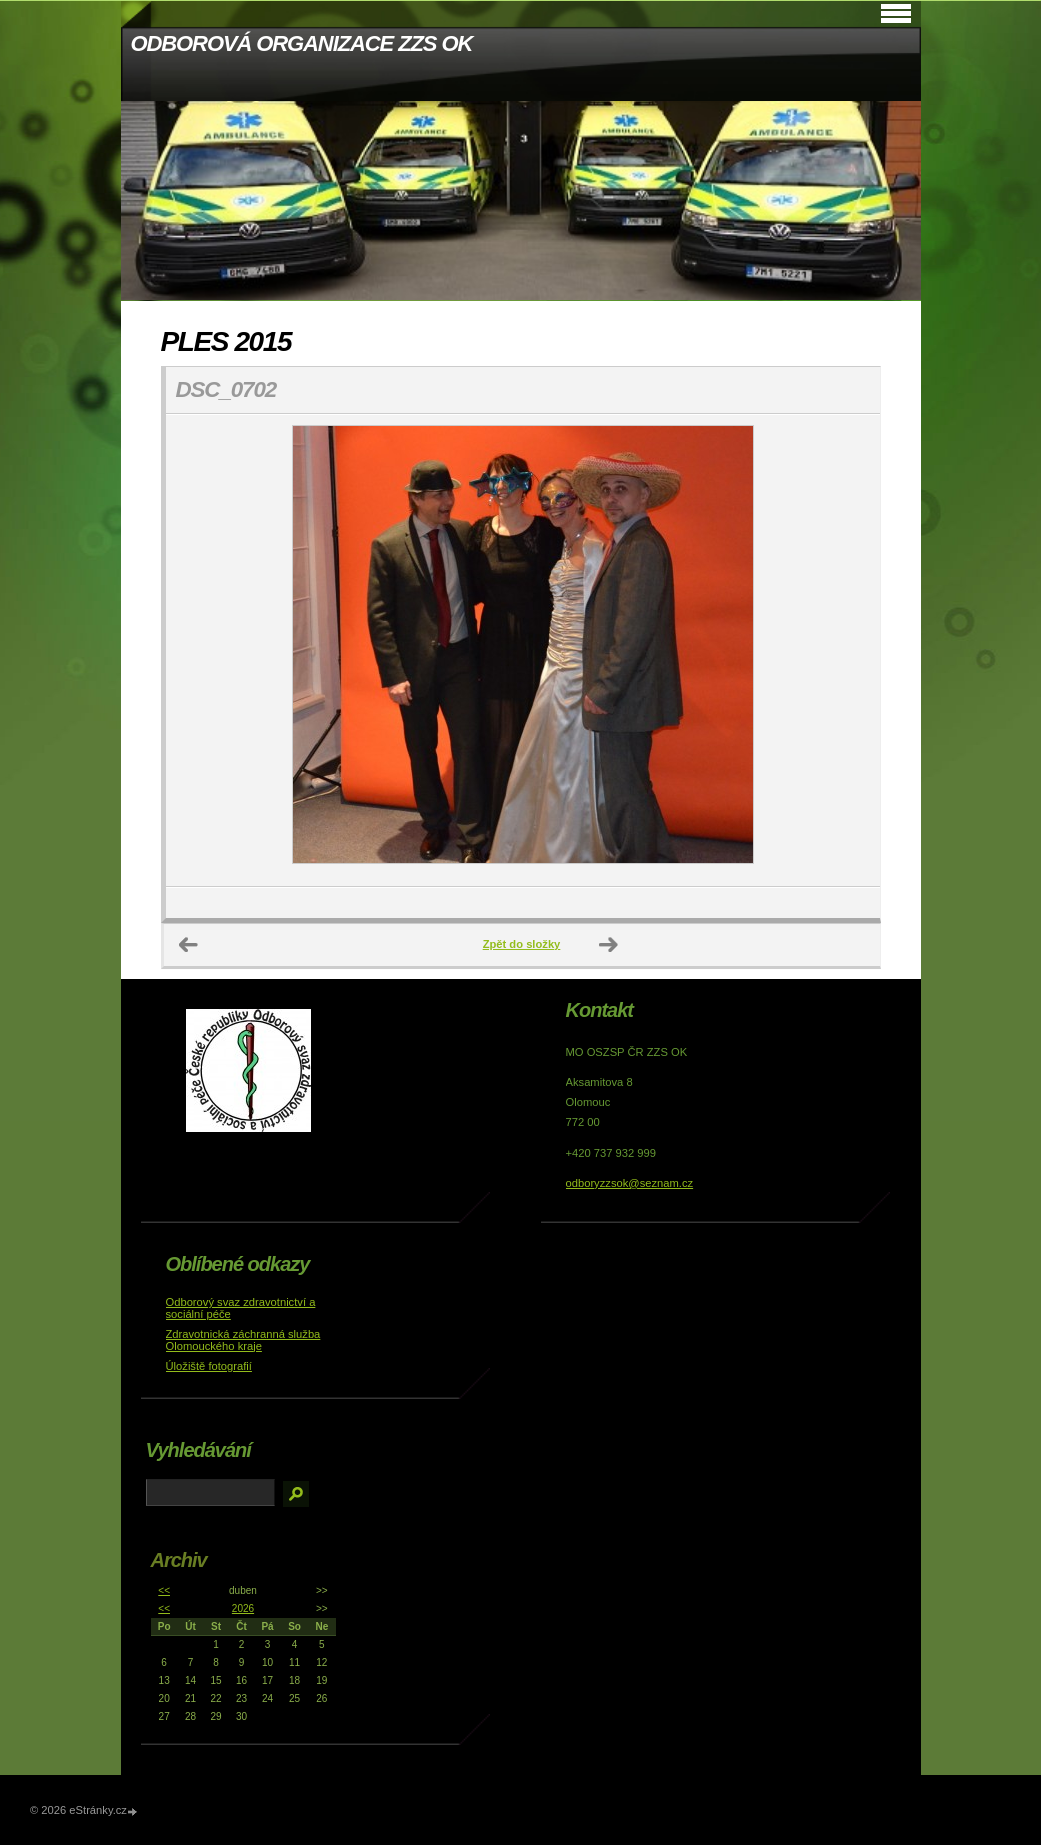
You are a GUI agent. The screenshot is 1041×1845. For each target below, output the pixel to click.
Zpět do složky (522, 944)
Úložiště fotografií (209, 1366)
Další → (609, 945)
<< (164, 1590)
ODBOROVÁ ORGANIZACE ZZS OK (302, 43)
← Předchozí (189, 945)
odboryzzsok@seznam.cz (630, 1183)
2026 (243, 1608)
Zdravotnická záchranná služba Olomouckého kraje (243, 1340)
